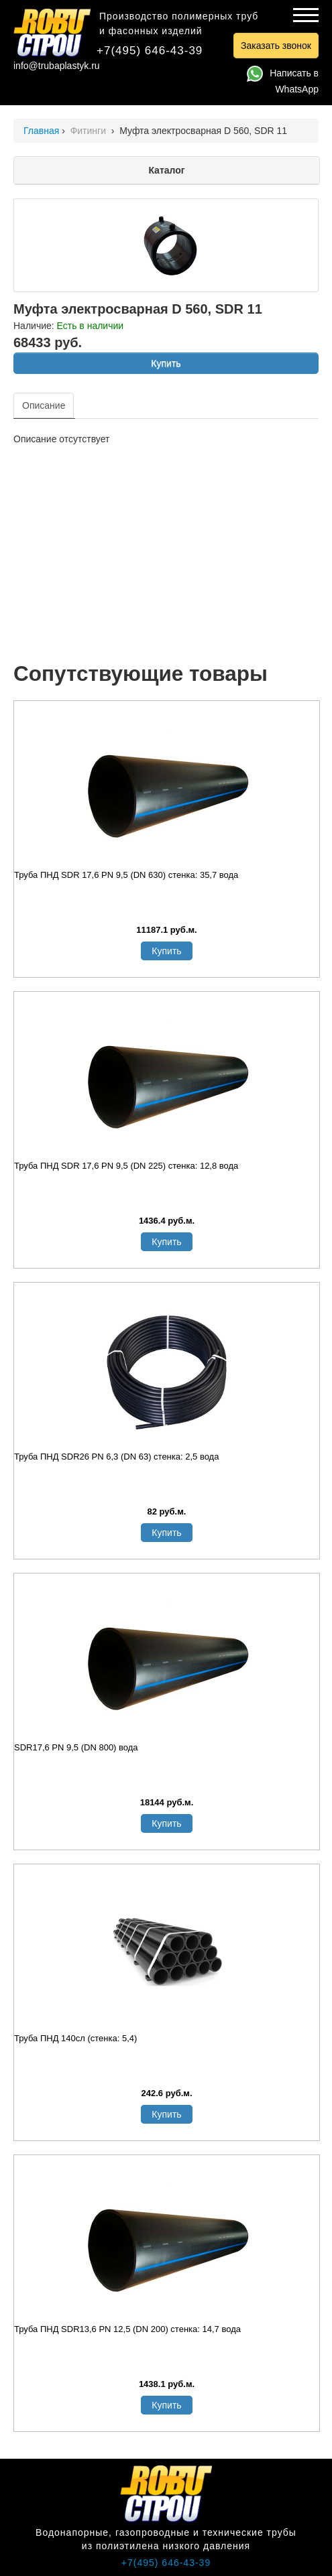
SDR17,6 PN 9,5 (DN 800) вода (76, 1747)
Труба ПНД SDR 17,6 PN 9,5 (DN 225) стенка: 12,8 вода (126, 1166)
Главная (41, 130)
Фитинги (89, 130)
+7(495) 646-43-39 (150, 50)
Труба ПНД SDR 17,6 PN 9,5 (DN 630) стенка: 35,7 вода (126, 875)
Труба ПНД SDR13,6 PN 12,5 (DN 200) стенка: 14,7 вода (127, 2329)
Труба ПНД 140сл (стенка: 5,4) (75, 2038)
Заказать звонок (276, 45)
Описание (43, 405)
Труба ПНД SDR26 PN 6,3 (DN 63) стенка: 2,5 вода (116, 1457)
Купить (165, 363)
